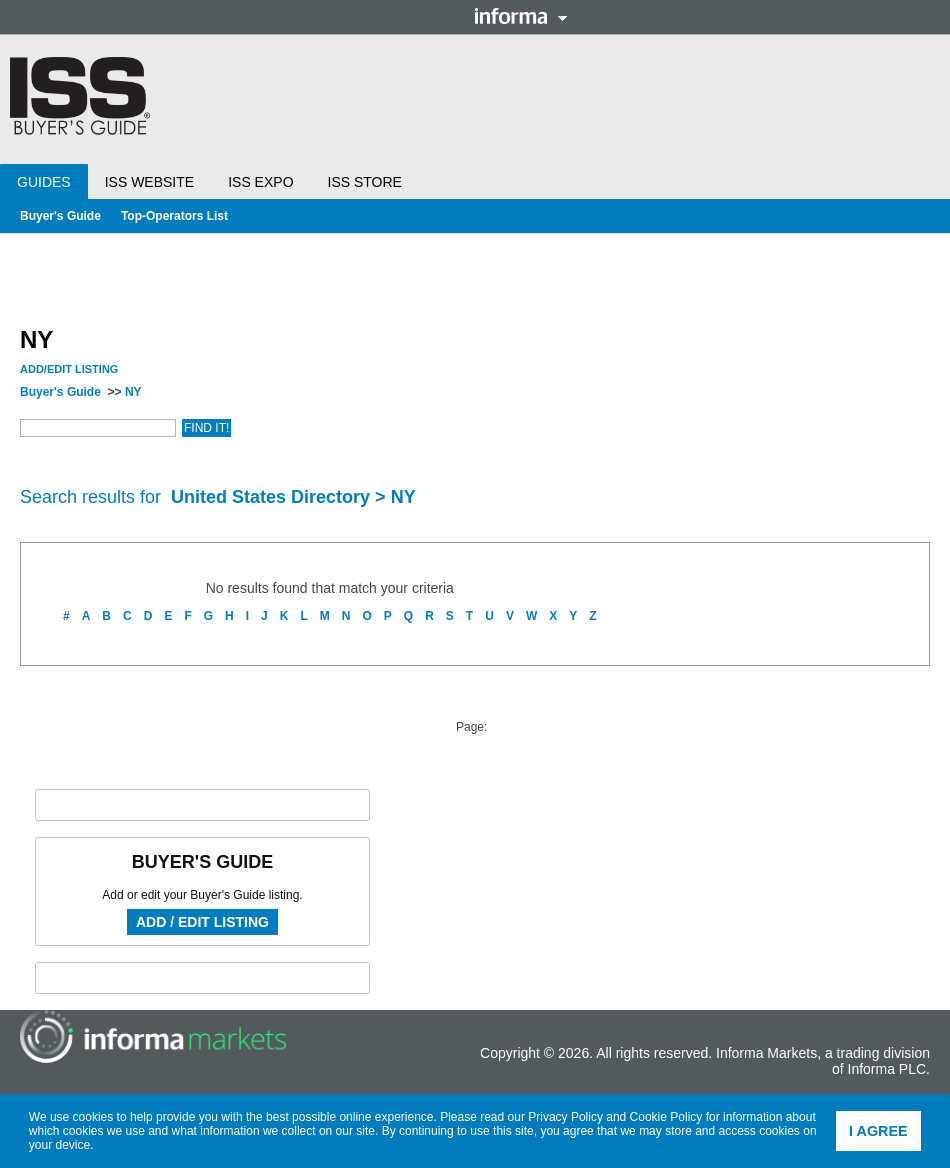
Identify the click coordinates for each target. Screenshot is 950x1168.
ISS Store (365, 182)
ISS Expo (260, 182)
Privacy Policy (565, 1117)
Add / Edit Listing (202, 922)
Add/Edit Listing (69, 369)
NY (133, 392)
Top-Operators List (174, 216)
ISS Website (149, 182)
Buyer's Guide (60, 216)
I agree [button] (878, 1131)
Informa (521, 16)
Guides (44, 182)
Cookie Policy (666, 1117)
